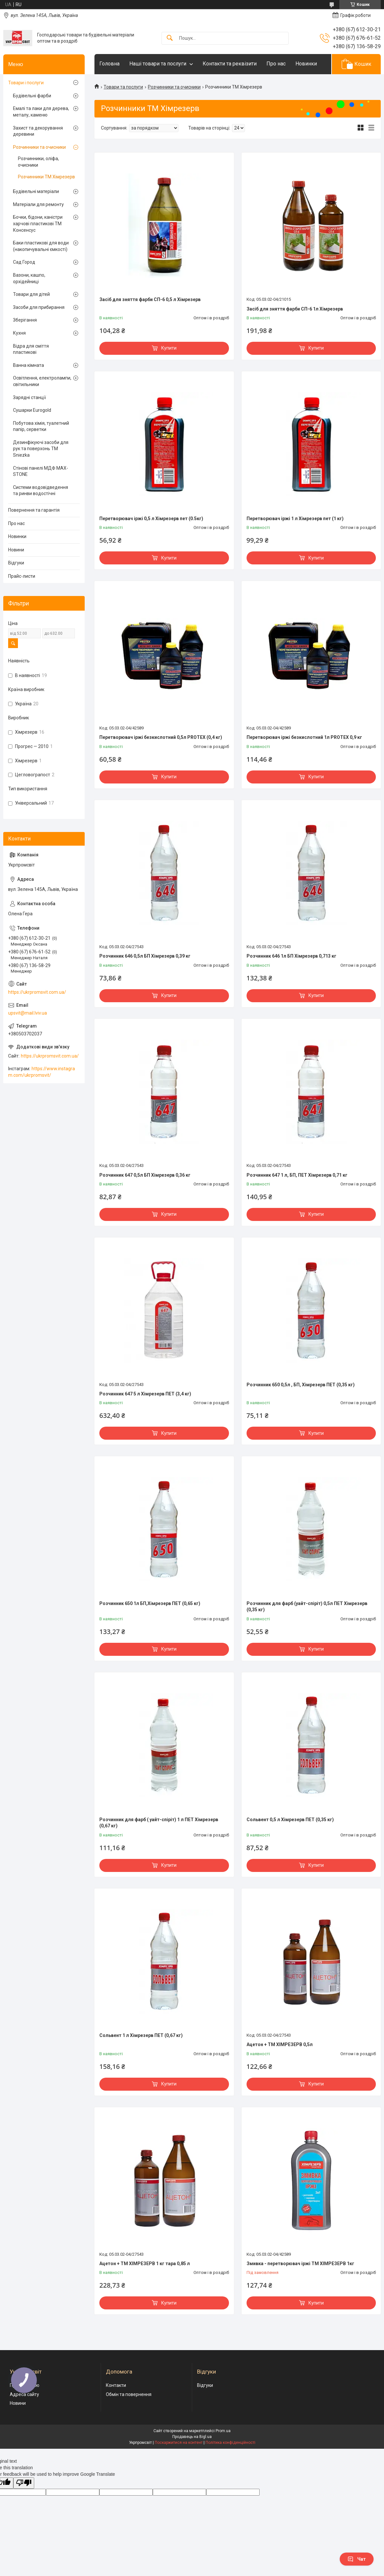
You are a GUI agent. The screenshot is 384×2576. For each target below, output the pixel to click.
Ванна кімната (28, 365)
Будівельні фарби (32, 95)
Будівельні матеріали (36, 191)
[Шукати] (169, 38)
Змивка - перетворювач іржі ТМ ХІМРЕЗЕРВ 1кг (300, 2263)
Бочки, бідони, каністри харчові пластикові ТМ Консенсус (38, 223)
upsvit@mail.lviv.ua (27, 1013)
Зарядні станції (29, 397)
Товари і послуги (26, 82)
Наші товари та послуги (157, 64)
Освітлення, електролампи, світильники (42, 381)
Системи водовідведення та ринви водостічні (40, 490)
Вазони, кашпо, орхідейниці (29, 278)
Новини (16, 549)
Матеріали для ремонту (38, 204)
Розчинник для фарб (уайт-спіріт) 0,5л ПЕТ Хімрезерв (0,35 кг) (307, 1607)
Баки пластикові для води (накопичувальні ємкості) (41, 246)
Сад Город (24, 262)
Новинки (306, 64)
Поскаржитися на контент (179, 2442)
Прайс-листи (21, 576)
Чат (357, 2559)
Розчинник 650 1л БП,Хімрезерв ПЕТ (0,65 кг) (149, 1603)
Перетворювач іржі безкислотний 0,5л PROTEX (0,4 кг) (160, 737)
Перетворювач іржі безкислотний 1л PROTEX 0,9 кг (304, 737)
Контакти (116, 2385)
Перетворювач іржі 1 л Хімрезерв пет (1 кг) (295, 518)
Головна (109, 64)
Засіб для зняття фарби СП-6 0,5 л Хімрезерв (150, 299)
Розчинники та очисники (174, 87)
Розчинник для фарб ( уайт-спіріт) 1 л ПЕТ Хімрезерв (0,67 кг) (158, 1823)
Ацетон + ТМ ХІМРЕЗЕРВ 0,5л (280, 2044)
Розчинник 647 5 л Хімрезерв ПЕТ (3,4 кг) (145, 1393)
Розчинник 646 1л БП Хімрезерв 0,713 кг (291, 956)
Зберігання (25, 320)
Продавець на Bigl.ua (192, 2436)
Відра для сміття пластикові (31, 349)
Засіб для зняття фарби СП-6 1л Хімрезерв (295, 309)
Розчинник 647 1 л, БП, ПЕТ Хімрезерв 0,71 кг (297, 1175)
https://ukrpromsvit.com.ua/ (37, 992)
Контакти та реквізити (230, 64)
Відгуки (16, 562)
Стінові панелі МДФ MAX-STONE (40, 471)
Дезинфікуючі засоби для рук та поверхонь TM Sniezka (40, 449)
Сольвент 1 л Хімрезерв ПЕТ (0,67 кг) (141, 2035)
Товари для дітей (31, 294)
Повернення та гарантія (34, 510)
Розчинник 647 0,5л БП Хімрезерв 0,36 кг (145, 1175)
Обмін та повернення (128, 2394)
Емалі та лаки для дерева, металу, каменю (41, 112)
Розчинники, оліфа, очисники (38, 162)
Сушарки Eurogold (32, 410)
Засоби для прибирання (38, 307)
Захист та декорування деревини (38, 131)
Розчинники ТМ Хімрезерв (46, 176)
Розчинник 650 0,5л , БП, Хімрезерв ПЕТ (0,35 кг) (301, 1384)
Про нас (276, 64)
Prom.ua (223, 2431)
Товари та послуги (123, 87)
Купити (169, 348)
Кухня (19, 333)
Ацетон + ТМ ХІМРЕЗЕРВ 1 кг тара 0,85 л (144, 2263)
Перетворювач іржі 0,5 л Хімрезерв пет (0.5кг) (151, 518)
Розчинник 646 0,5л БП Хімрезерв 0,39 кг (145, 956)
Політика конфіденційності (230, 2442)
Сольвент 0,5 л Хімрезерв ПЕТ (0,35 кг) (290, 1819)
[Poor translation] (23, 2483)
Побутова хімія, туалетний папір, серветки (41, 426)
